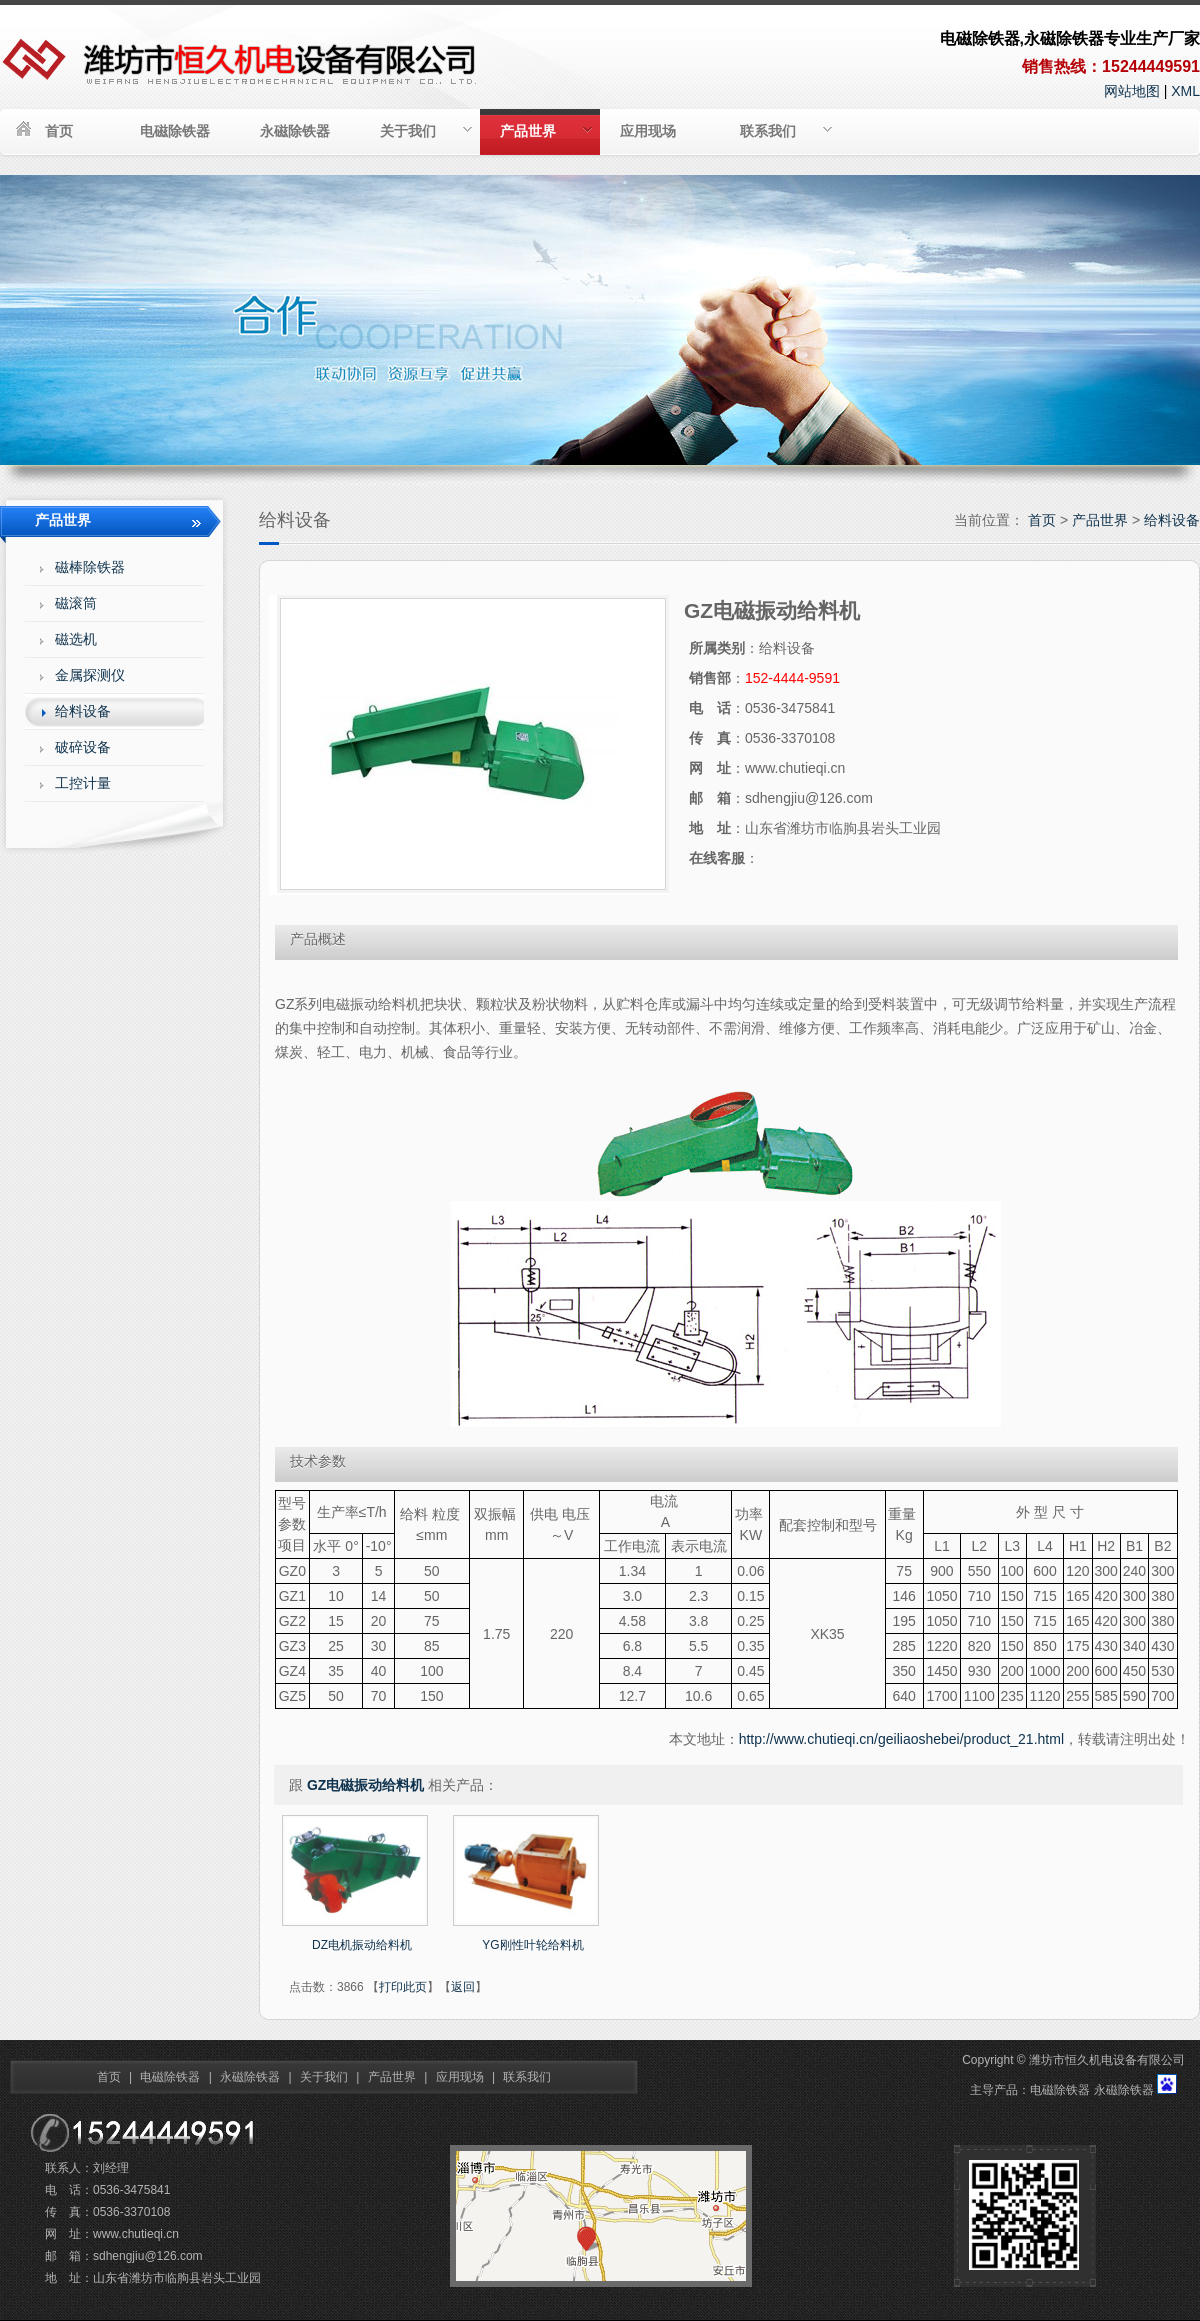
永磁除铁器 (295, 131)
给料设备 (1172, 520)
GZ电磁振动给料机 (365, 1785)
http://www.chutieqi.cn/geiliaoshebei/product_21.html (901, 1739)
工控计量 (83, 783)
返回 (463, 1987)
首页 (59, 131)
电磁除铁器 (175, 131)
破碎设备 (83, 747)
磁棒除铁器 (90, 567)
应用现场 (648, 131)
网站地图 (1132, 91)
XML (1185, 91)
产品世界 (546, 131)
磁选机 (76, 639)
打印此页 (403, 1987)
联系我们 (786, 131)
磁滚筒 (76, 603)
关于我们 (426, 131)
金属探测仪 (90, 675)
